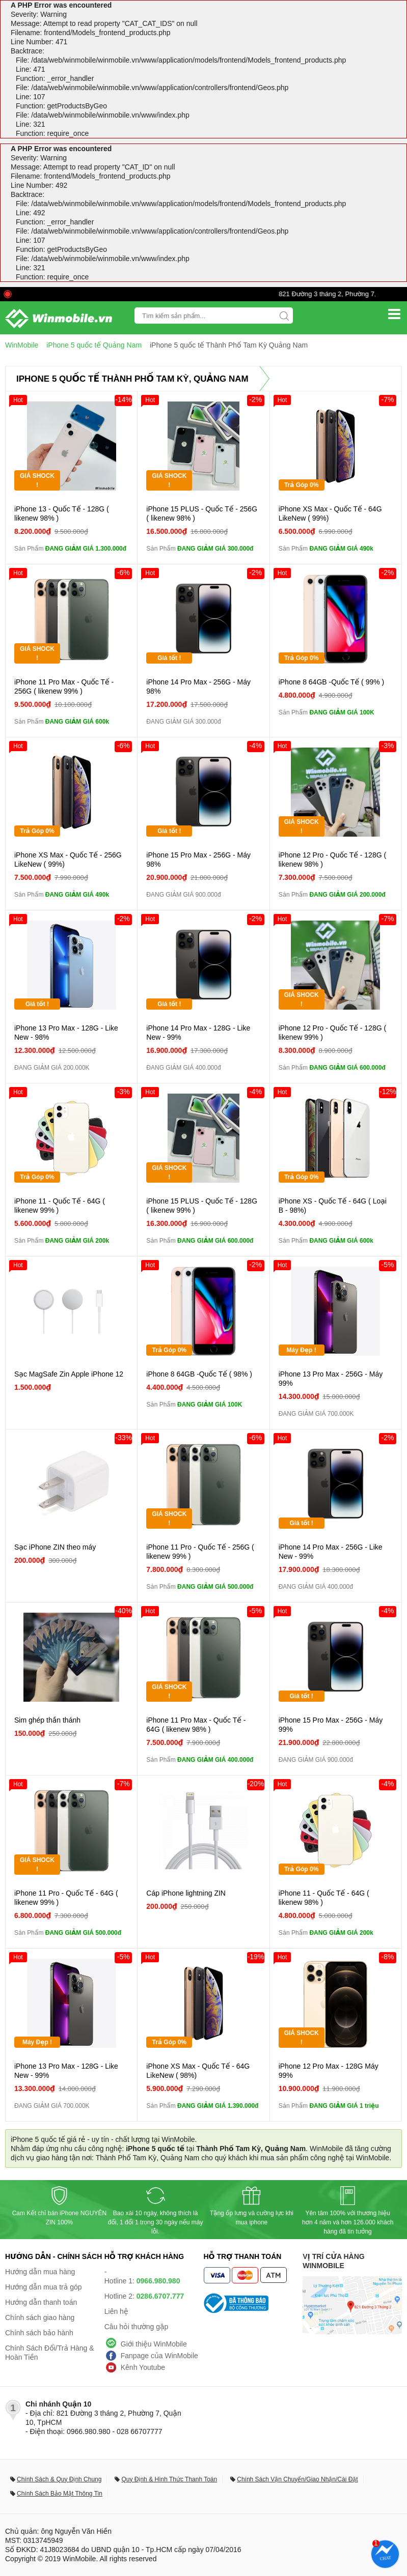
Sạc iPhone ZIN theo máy (55, 1547)
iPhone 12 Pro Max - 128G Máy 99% (328, 2070)
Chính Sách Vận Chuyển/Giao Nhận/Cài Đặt (297, 2479)
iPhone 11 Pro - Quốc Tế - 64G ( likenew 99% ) (66, 1897)
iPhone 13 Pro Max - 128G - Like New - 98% (66, 1032)
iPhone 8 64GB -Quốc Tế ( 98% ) (199, 1374)
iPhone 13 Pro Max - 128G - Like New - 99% (66, 2070)
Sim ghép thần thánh (47, 1720)
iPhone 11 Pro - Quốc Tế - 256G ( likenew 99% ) (200, 1551)
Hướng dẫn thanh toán (41, 2302)
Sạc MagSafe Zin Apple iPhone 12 (68, 1374)
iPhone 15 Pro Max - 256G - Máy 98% (198, 859)
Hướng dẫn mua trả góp (43, 2287)
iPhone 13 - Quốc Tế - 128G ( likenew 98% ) (61, 513)
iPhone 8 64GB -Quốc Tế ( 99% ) (332, 682)
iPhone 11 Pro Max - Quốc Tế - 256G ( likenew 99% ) (64, 686)
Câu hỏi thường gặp (136, 2327)
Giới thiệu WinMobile (154, 2344)
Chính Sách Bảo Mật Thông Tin (59, 2493)
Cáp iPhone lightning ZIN (186, 1893)
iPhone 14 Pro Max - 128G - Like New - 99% (198, 1032)
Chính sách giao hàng (39, 2317)
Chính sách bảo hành (39, 2333)
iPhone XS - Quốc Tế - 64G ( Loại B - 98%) (333, 1205)
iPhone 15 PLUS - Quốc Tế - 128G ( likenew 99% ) (201, 1205)
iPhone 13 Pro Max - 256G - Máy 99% (331, 1378)
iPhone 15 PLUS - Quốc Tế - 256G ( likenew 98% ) (201, 513)
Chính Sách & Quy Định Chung (59, 2479)
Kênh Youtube (143, 2367)
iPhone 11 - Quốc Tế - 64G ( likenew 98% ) (324, 1897)
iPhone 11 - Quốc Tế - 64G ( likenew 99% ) (59, 1205)
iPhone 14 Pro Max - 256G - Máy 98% (198, 686)
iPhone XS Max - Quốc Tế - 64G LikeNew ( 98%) (198, 2070)
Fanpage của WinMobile (159, 2356)
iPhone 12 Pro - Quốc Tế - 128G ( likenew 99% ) (332, 1032)
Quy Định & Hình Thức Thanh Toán (169, 2479)
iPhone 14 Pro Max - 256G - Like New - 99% (331, 1551)
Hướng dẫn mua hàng (40, 2272)
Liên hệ (116, 2311)
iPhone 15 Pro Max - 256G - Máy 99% (331, 1724)
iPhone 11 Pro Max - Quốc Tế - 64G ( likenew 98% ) (196, 1724)
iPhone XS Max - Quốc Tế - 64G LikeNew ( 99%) (330, 513)
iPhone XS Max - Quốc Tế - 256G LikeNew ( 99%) (68, 859)
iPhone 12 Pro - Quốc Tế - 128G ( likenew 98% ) (332, 859)
